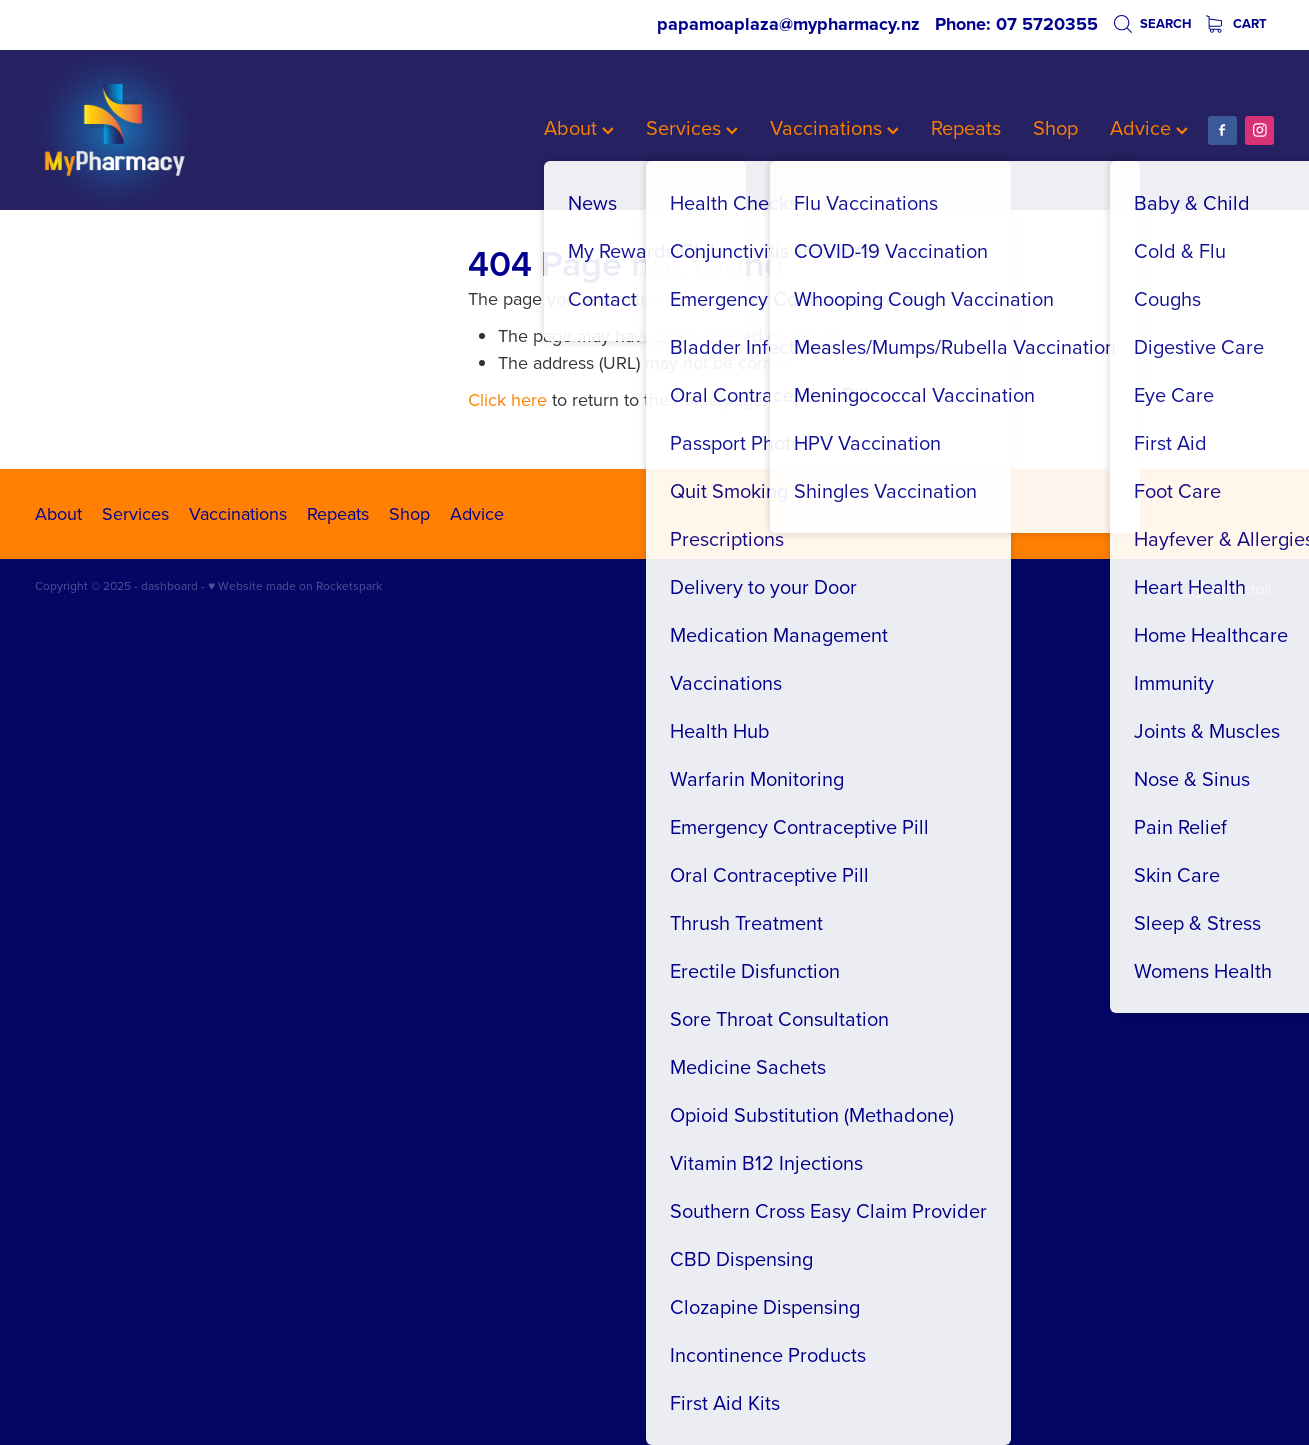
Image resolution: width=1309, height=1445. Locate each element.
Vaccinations (834, 127)
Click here (507, 399)
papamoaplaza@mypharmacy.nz (788, 24)
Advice (1149, 127)
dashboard (169, 585)
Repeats (966, 127)
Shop (1055, 127)
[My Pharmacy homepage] (159, 130)
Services (692, 127)
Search (1152, 23)
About (579, 127)
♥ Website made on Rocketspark (295, 585)
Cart (1236, 23)
